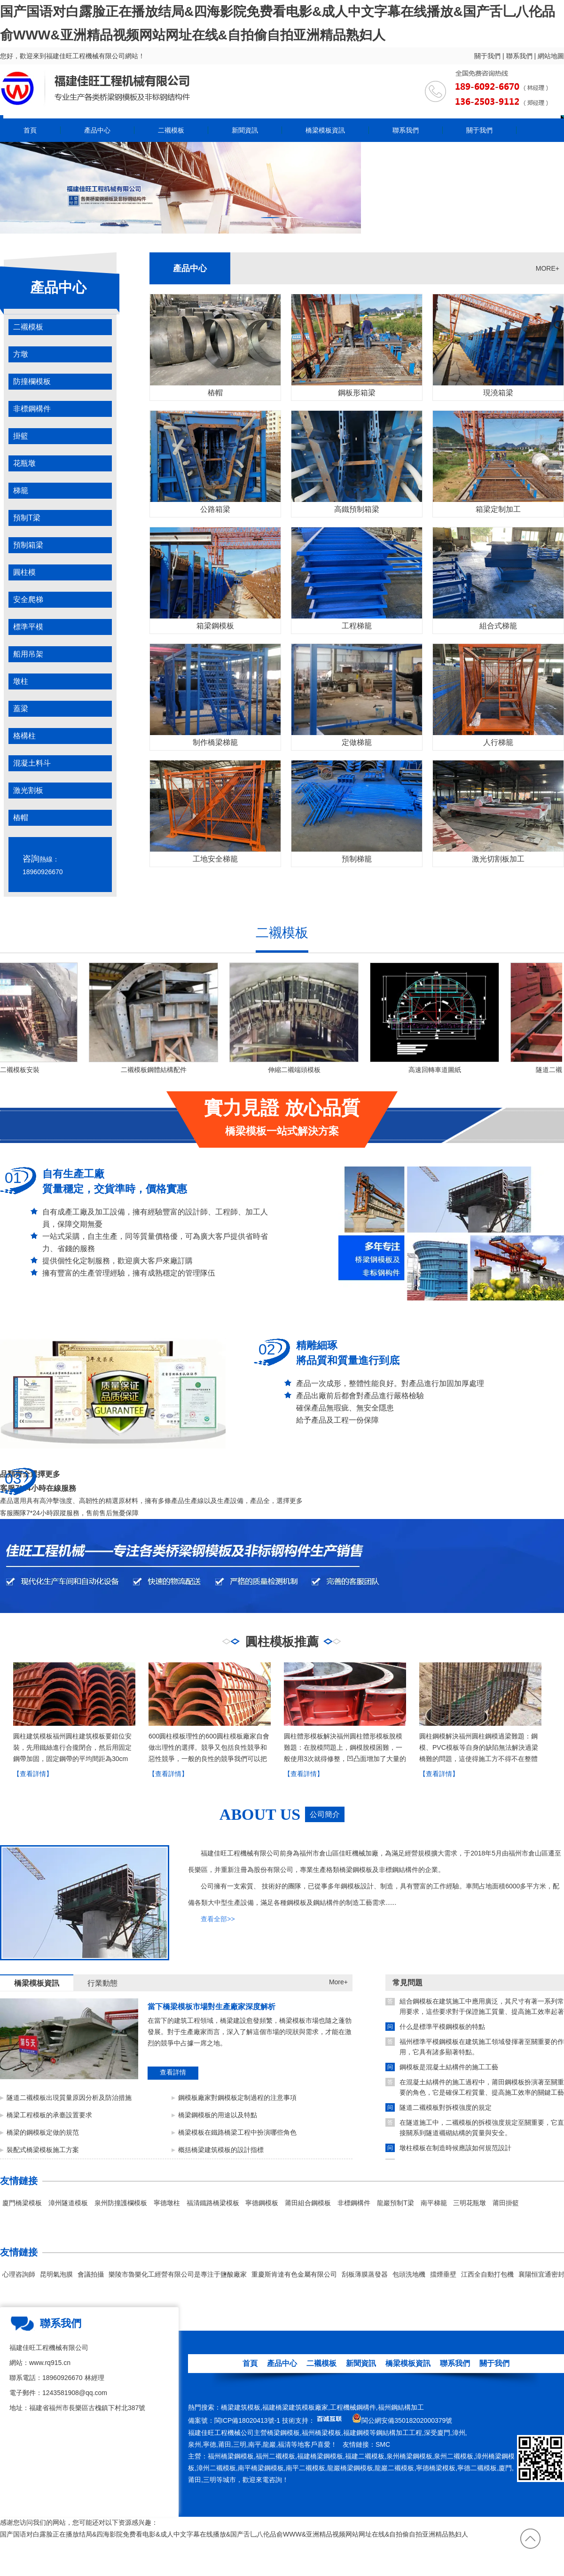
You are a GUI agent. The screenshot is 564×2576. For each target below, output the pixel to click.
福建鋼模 (356, 2432)
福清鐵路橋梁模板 (213, 2203)
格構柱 (24, 736)
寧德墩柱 (167, 2203)
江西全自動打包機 (487, 2274)
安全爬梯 (28, 599)
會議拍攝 (91, 2274)
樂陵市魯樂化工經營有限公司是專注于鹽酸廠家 (178, 2274)
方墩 (20, 354)
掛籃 (20, 436)
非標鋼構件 (32, 409)
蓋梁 (20, 709)
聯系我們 (519, 56)
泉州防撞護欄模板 (120, 2203)
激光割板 (28, 790)
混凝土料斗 (32, 763)
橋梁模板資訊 (325, 130)
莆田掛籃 (506, 2203)
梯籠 (20, 490)
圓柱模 (24, 572)
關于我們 (487, 56)
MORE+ (547, 268)
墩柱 (20, 681)
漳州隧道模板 (68, 2203)
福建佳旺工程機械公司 (221, 2432)
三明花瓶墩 (469, 2203)
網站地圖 (551, 56)
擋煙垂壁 (443, 2274)
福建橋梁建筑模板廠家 (295, 2407)
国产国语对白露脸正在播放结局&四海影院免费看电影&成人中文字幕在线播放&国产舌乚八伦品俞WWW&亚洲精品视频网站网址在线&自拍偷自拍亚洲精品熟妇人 (234, 2534)
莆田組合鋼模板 (308, 2203)
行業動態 (102, 1983)
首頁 (30, 130)
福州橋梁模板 (321, 2432)
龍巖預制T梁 (395, 2203)
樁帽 (20, 818)
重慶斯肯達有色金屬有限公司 (294, 2274)
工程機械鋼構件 (353, 2407)
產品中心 (97, 130)
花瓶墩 (24, 463)
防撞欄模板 (32, 381)
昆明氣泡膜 (56, 2274)
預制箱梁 (28, 545)
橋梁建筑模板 (240, 2407)
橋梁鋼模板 (283, 2432)
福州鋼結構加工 (401, 2407)
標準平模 (28, 627)
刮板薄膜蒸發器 (365, 2274)
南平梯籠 (434, 2203)
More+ (338, 1982)
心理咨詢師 (18, 2274)
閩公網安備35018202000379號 (406, 2420)
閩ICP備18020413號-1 (247, 2420)
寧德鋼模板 (261, 2203)
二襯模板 (171, 130)
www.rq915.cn (49, 2362)
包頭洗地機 (408, 2274)
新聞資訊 (245, 130)
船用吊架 (28, 654)
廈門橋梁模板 (22, 2203)
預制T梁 (26, 518)
